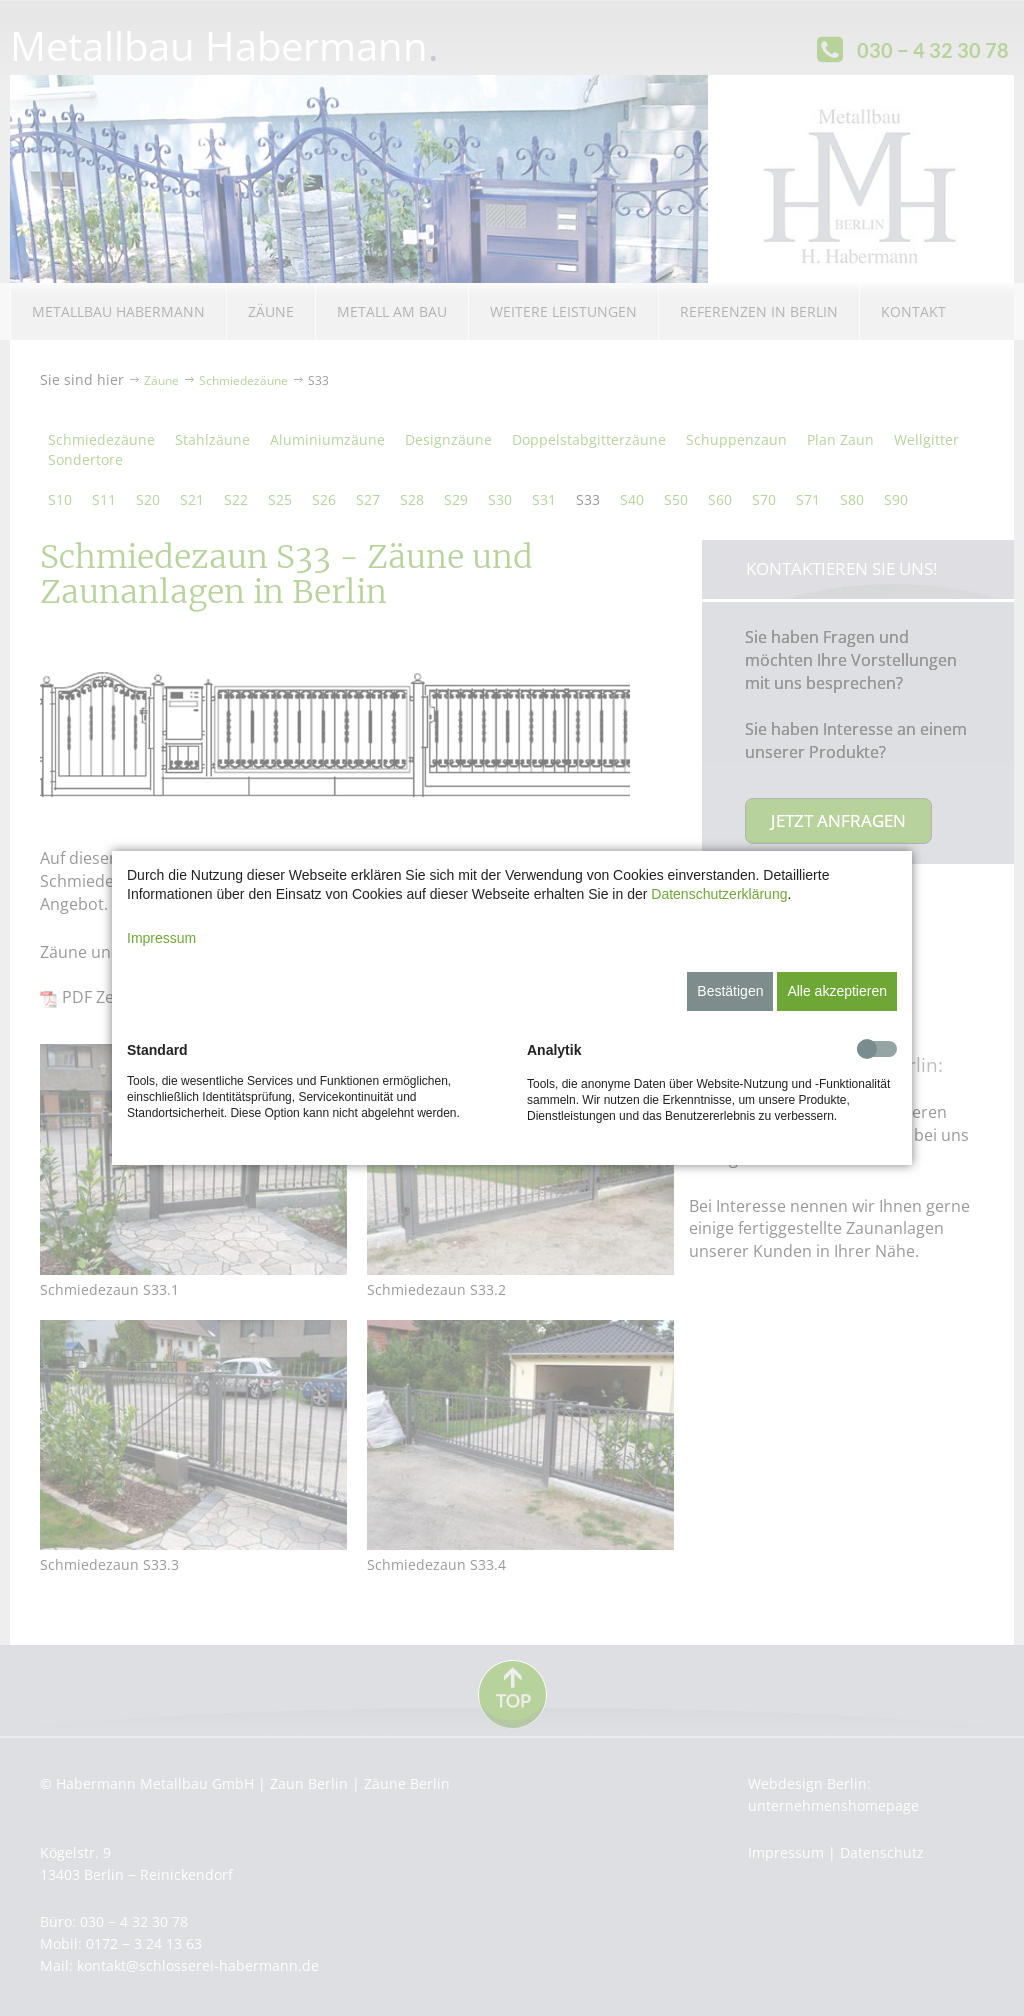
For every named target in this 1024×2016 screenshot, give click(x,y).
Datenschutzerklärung (719, 894)
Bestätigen (730, 991)
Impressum (161, 938)
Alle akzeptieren (837, 991)
